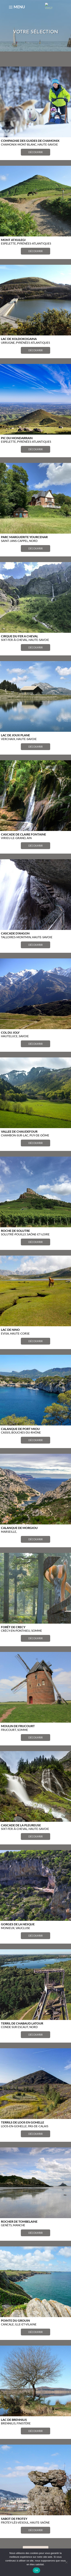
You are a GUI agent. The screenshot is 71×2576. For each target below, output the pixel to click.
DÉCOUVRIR (35, 152)
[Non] (66, 2562)
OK (36, 2570)
